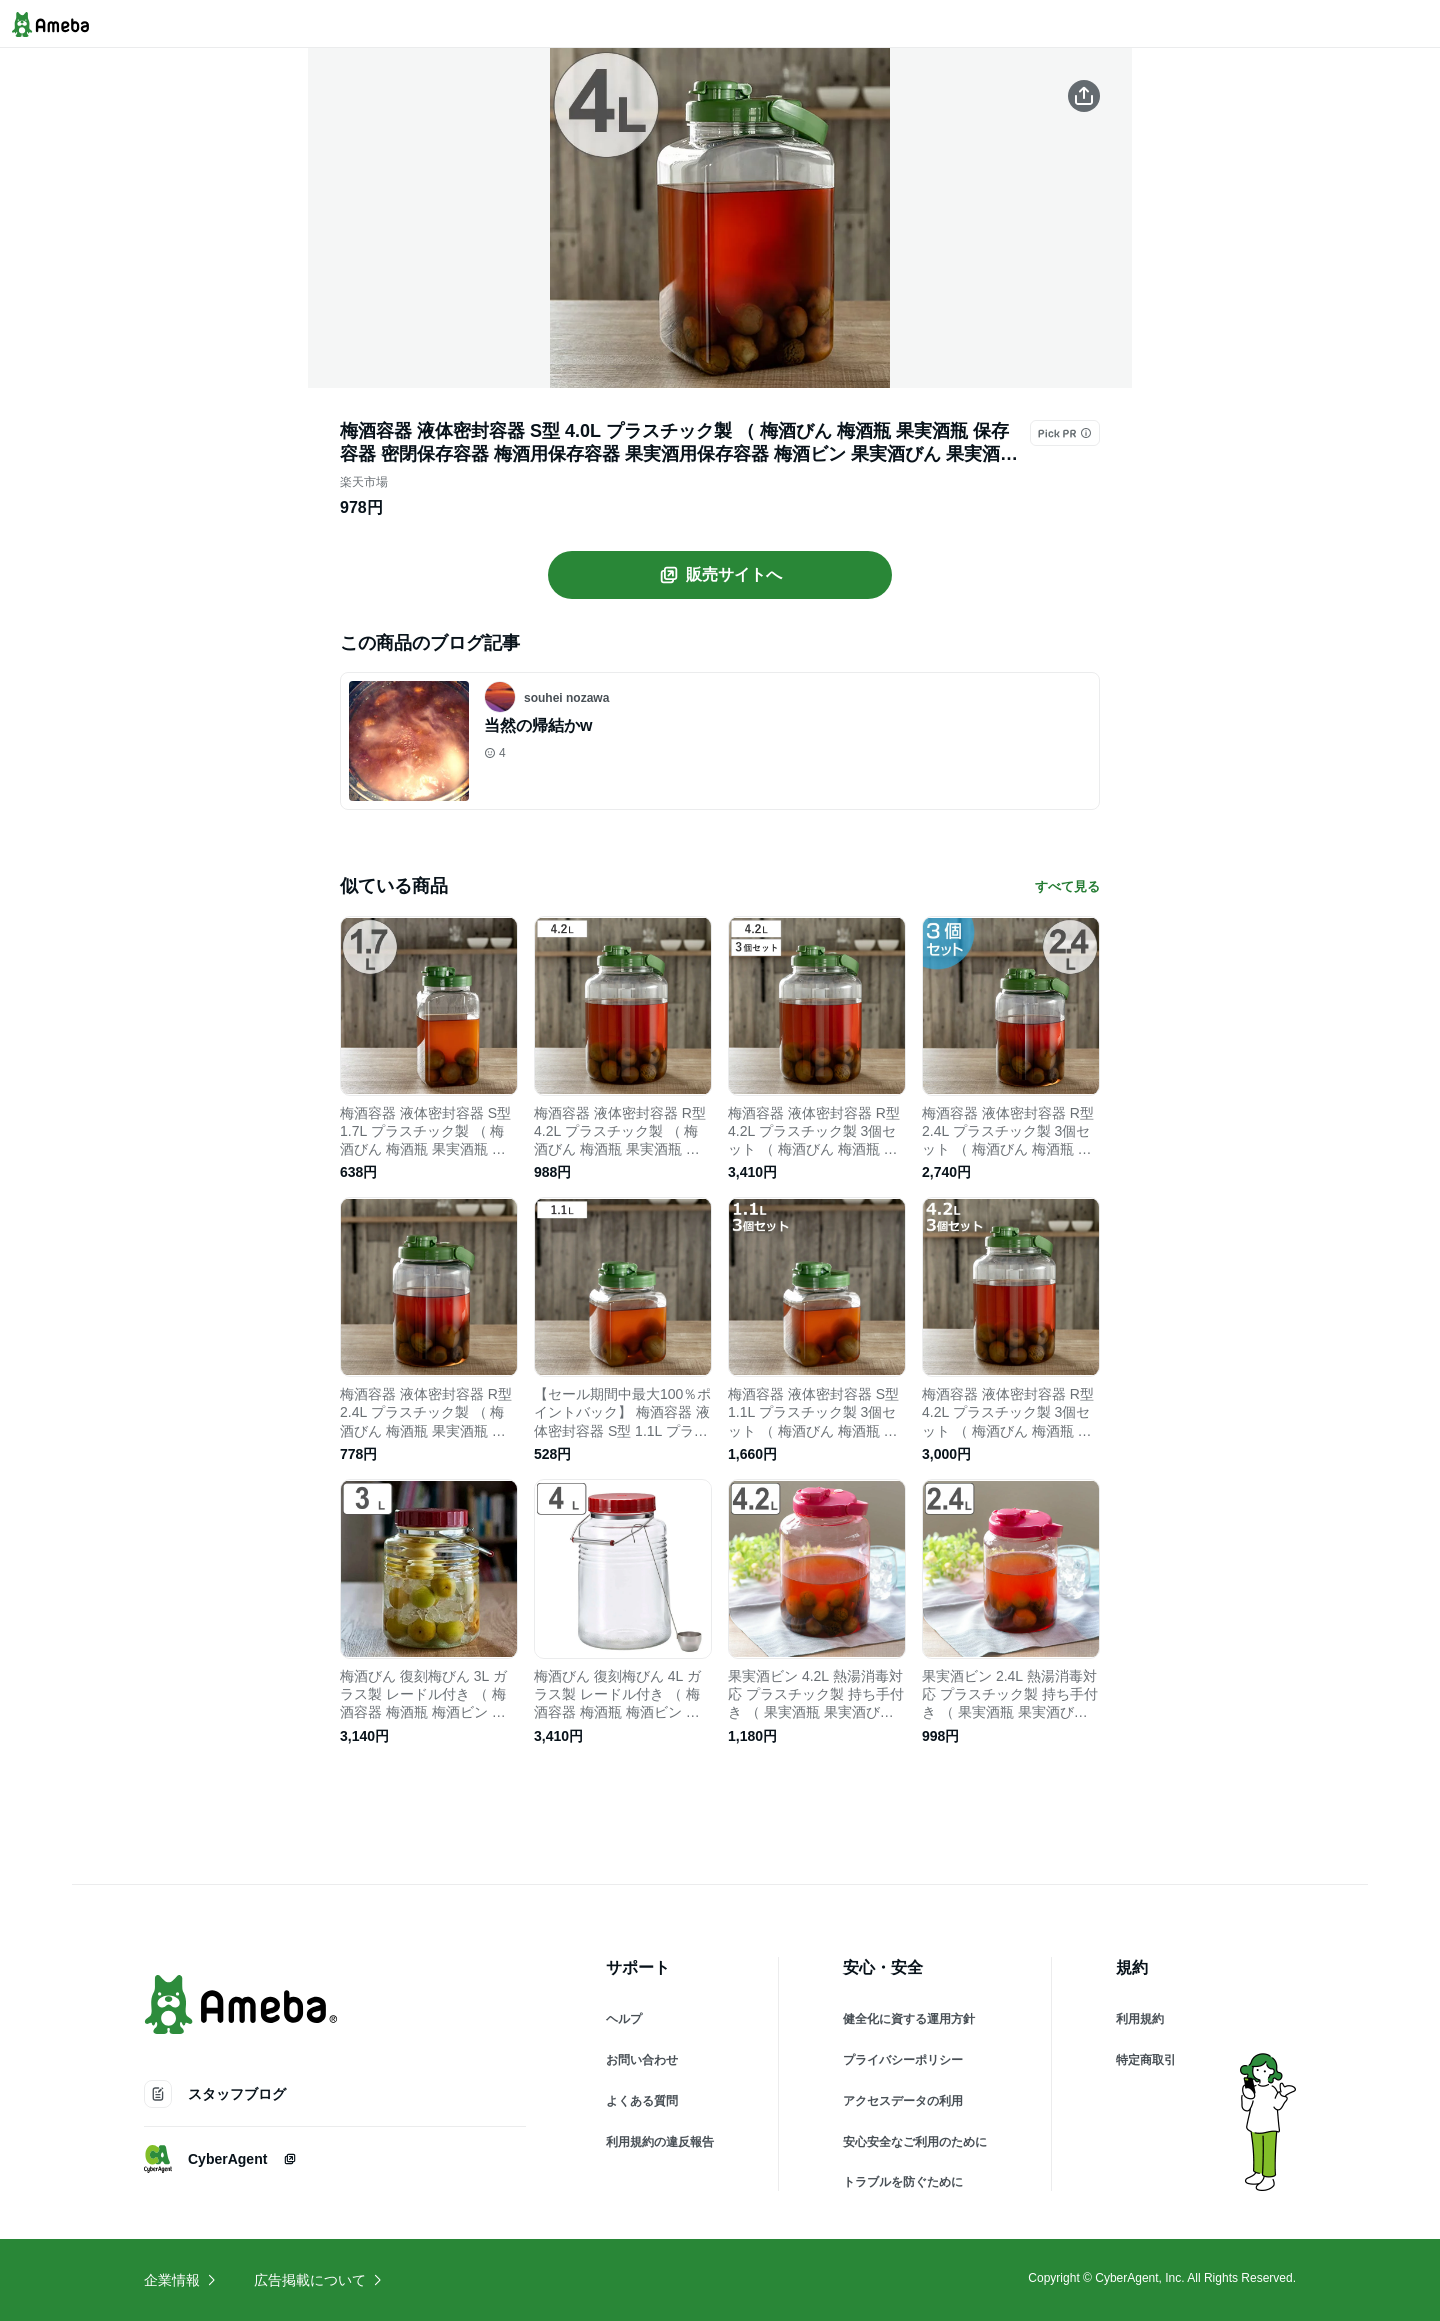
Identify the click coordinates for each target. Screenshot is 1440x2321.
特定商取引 (1146, 2060)
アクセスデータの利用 (903, 2101)
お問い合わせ (642, 2060)
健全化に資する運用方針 (909, 2019)
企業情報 (181, 2280)
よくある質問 (642, 2101)
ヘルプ (624, 2019)
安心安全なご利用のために (915, 2142)
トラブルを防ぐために (903, 2182)
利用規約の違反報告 (660, 2142)
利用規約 (1140, 2019)
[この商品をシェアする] (1084, 96)
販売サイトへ (720, 575)
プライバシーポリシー (903, 2060)
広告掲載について (319, 2280)
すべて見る (1067, 886)
